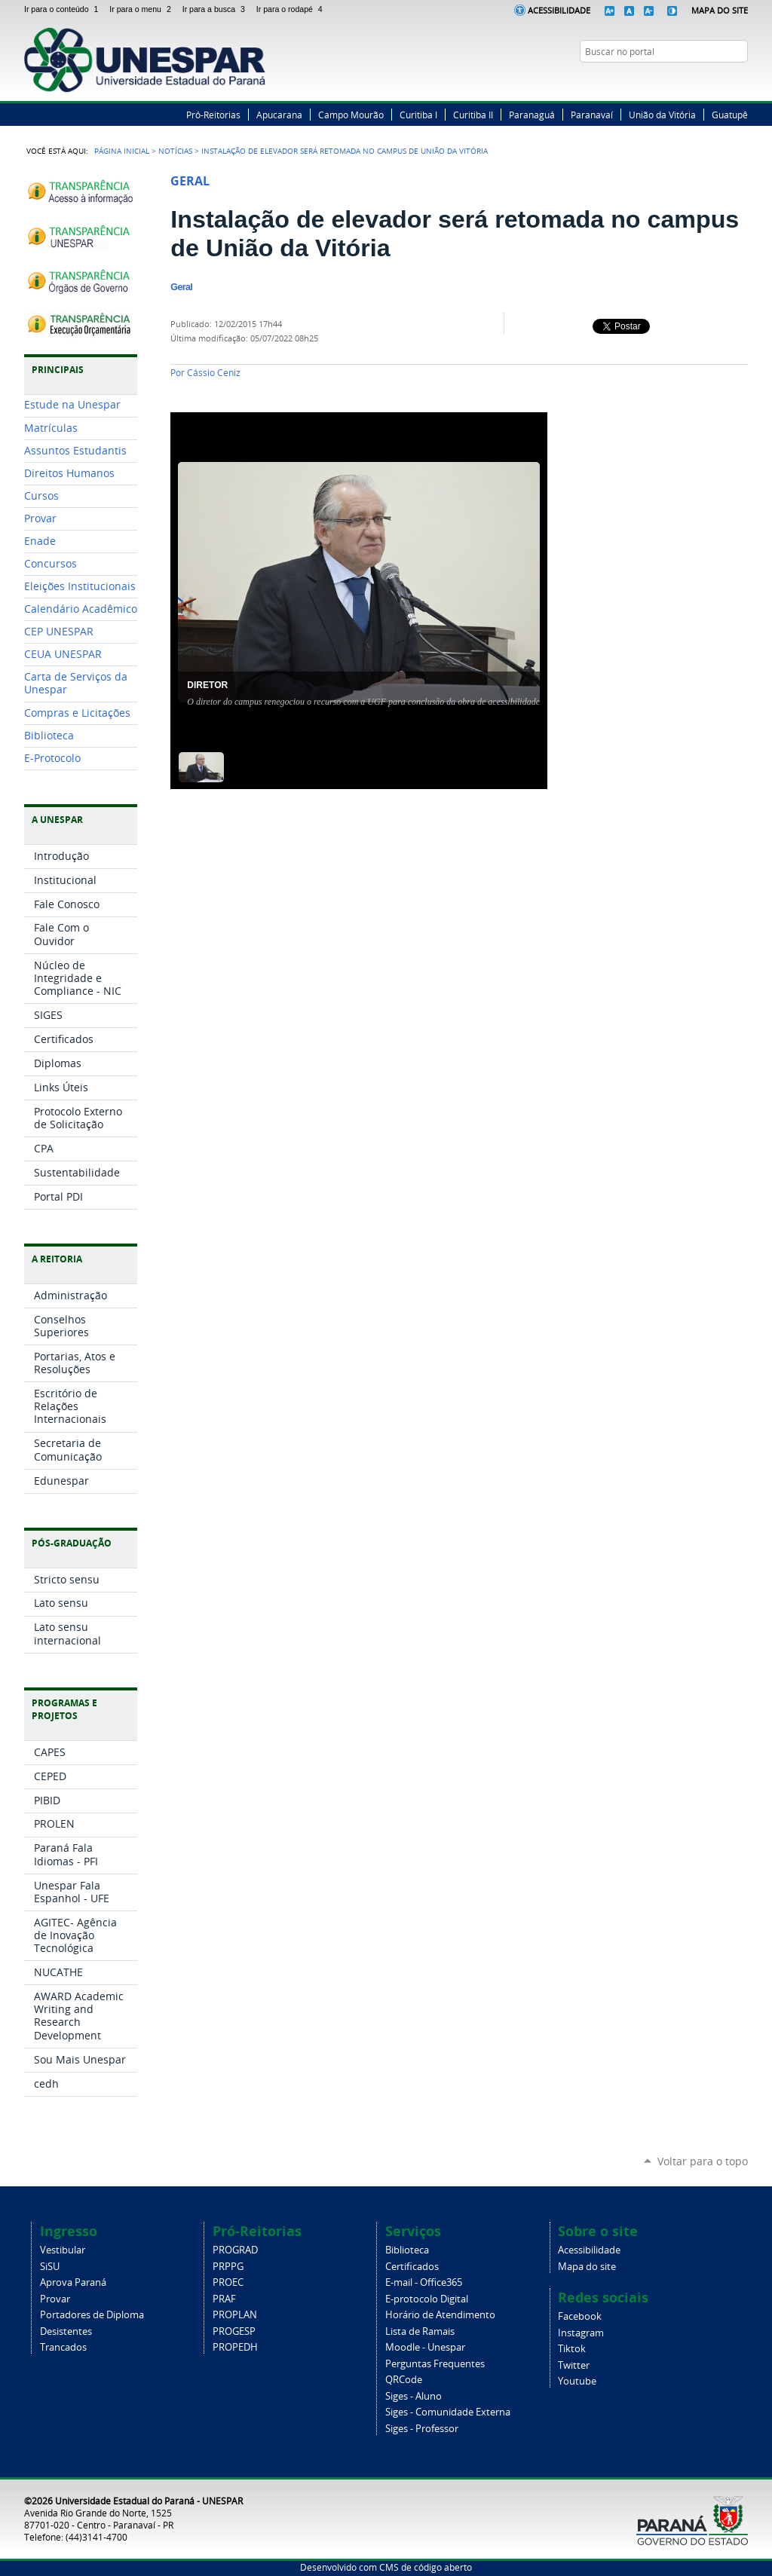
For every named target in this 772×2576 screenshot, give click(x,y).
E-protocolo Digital (426, 2299)
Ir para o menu (142, 9)
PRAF (224, 2299)
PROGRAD (235, 2250)
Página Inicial (121, 150)
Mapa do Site (719, 10)
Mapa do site (587, 2266)
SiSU (50, 2266)
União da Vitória (662, 115)
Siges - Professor (421, 2428)
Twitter (702, 80)
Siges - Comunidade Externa (447, 2412)
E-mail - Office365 (423, 2282)
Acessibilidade (559, 10)
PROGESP (234, 2331)
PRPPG (228, 2266)
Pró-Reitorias (213, 115)
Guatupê (730, 115)
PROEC (228, 2282)
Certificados (412, 2266)
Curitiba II (473, 115)
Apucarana (279, 115)
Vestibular (62, 2250)
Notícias (175, 150)
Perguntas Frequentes (435, 2363)
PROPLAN (235, 2314)
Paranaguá (532, 115)
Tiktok (572, 2348)
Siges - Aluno (413, 2396)
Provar (55, 2299)
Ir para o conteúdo (63, 9)
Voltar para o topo (702, 2161)
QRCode (403, 2379)
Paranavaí (592, 115)
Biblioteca (407, 2250)
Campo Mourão (351, 115)
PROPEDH (235, 2347)
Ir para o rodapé (291, 9)
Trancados (63, 2347)
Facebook (683, 80)
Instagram (721, 80)
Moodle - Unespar (425, 2347)
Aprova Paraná (73, 2282)
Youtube (577, 2381)
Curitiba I (418, 115)
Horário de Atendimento (440, 2314)
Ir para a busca (216, 9)
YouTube (740, 80)
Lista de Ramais (420, 2331)
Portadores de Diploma (92, 2314)
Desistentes (66, 2331)
